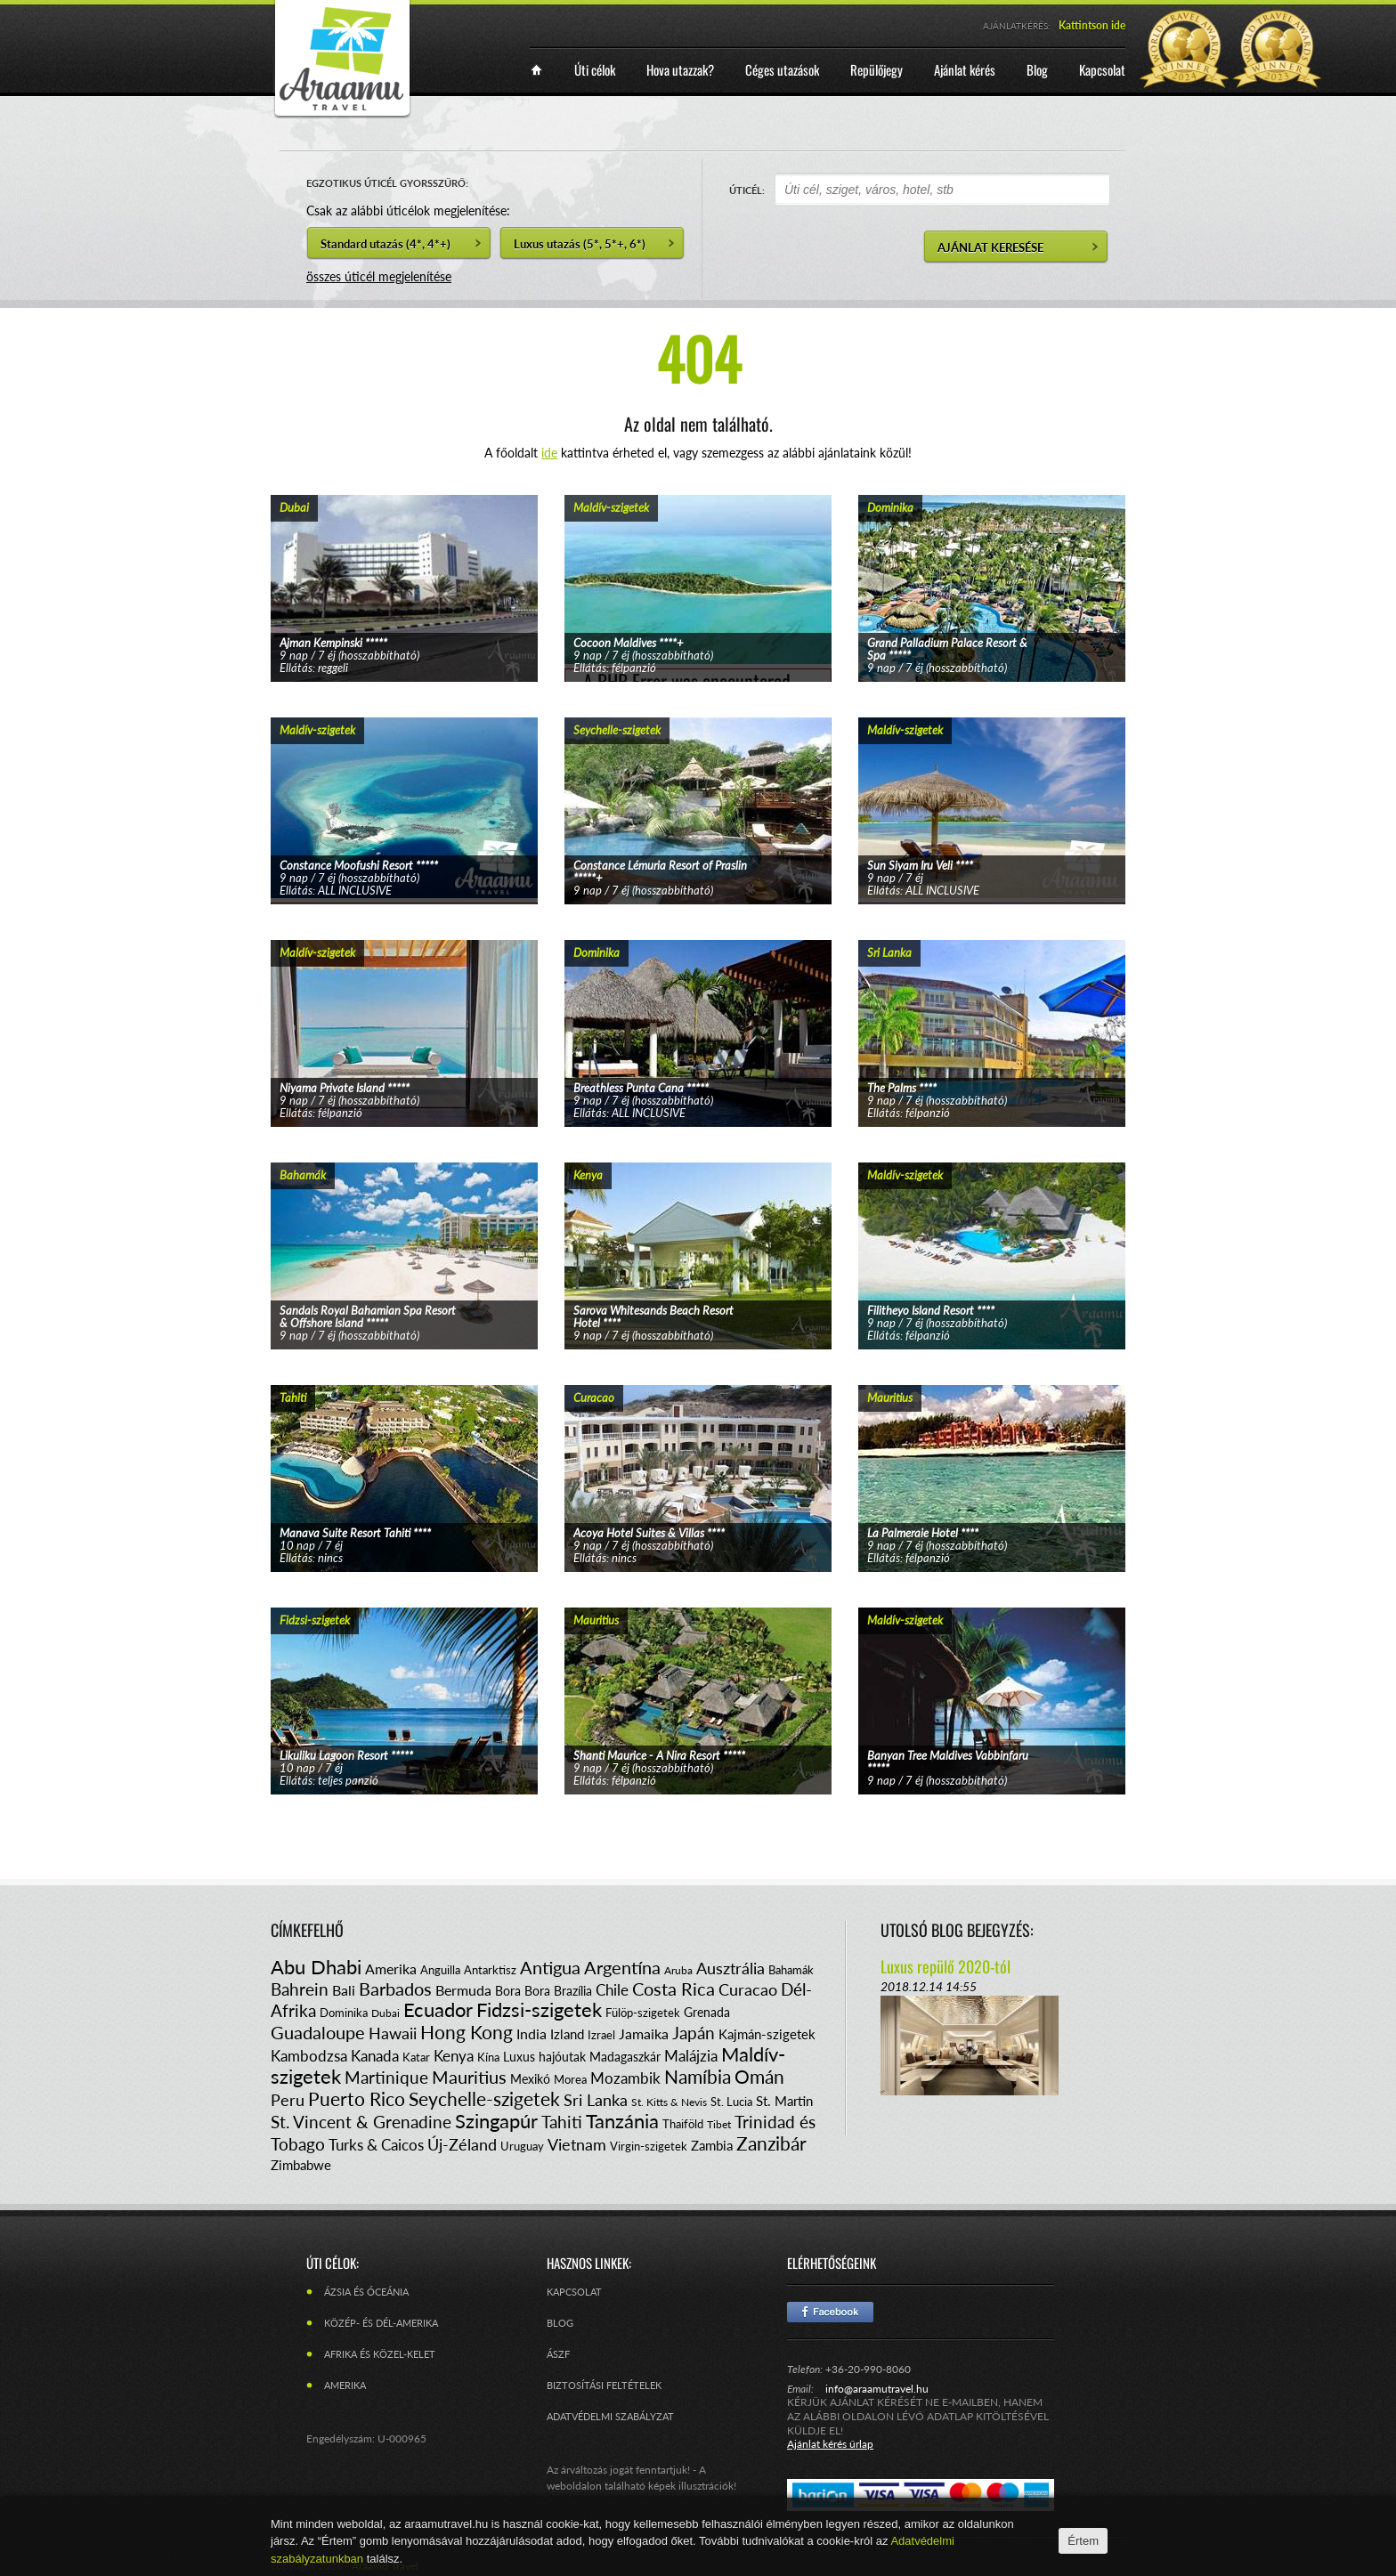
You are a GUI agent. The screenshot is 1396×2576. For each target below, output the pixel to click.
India (531, 2033)
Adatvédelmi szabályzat (610, 2416)
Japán (693, 2032)
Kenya (454, 2055)
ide (549, 452)
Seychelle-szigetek (484, 2098)
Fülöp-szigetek (642, 2012)
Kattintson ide (1092, 25)
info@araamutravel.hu (877, 2388)
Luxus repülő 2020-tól (945, 1966)
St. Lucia (731, 2101)
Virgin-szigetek (648, 2146)
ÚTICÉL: (747, 190)
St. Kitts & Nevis (669, 2102)
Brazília (573, 1990)
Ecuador (438, 2009)
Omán (759, 2076)
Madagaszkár (625, 2056)
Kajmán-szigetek (767, 2034)
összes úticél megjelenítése (378, 276)
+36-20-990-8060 (868, 2369)
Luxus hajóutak (544, 2056)
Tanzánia (622, 2121)
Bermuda (463, 1989)
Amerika (391, 1968)
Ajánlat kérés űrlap (830, 2443)
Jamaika (644, 2033)
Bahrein (300, 1989)
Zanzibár (771, 2143)
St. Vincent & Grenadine (361, 2121)
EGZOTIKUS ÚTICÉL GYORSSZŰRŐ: (387, 183)
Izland (567, 2034)
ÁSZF (558, 2354)
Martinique (386, 2077)
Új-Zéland (462, 2144)
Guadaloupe (318, 2032)
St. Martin (784, 2101)
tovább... (404, 566)
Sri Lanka (596, 2100)
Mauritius (469, 2076)
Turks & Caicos (376, 2144)
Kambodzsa (309, 2055)
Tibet (719, 2124)
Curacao (747, 1989)
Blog (560, 2323)
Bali (343, 1989)
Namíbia (697, 2076)
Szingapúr (496, 2121)
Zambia (712, 2145)
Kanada (375, 2055)
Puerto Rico (356, 2098)
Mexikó (530, 2078)
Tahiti (561, 2121)
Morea (570, 2079)
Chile (612, 1990)
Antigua (550, 1967)
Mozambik (625, 2078)
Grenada (707, 2012)
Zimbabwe (301, 2165)
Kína (488, 2057)
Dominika (344, 2012)
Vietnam (577, 2144)
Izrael (601, 2035)
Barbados (395, 1988)
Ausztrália (730, 1968)
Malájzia (691, 2055)
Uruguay (522, 2146)
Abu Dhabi (316, 1967)
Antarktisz (490, 1970)
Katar (416, 2057)
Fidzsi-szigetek (539, 2009)
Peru (287, 2100)
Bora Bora (522, 1990)
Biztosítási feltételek (604, 2385)
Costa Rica (673, 1988)
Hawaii (393, 2033)
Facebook (830, 2312)
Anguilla (440, 1970)
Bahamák (791, 1970)
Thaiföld (682, 2124)
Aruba (678, 1970)
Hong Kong (466, 2032)
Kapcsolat (574, 2291)
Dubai (385, 2013)
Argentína (622, 1967)
